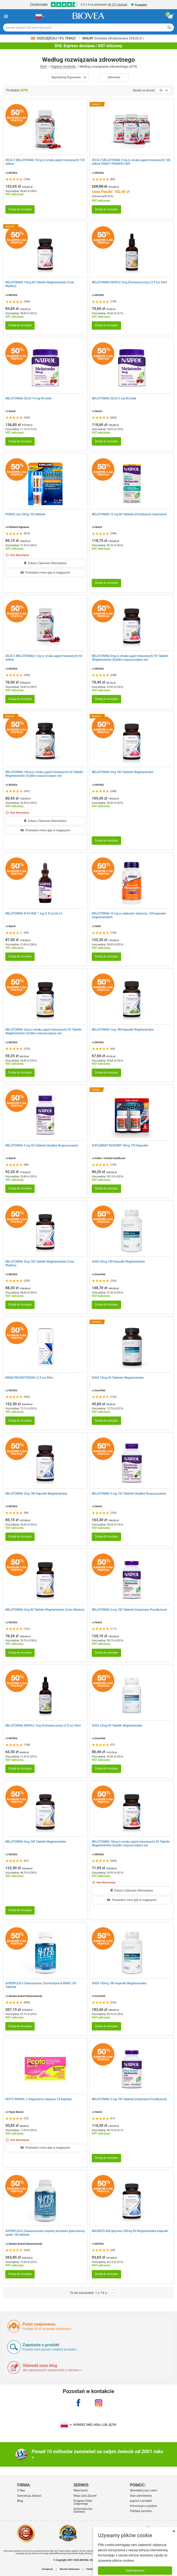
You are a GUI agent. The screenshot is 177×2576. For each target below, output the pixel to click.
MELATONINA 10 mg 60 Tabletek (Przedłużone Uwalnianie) (129, 514)
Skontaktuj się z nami (143, 2490)
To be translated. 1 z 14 (88, 2293)
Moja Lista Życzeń (85, 2495)
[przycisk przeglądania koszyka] (171, 16)
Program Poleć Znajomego (83, 2502)
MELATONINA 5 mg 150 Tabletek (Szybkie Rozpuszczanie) (129, 1493)
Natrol (12, 411)
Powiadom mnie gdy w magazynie (45, 572)
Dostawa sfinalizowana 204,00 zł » (113, 38)
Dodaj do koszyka (20, 209)
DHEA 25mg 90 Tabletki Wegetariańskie (117, 1725)
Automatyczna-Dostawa (83, 2510)
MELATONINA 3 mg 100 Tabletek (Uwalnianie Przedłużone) (129, 2099)
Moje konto (81, 2490)
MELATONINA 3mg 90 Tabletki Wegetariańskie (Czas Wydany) (44, 1609)
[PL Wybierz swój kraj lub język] (40, 16)
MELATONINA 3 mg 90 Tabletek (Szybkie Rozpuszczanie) (41, 1145)
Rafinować (114, 77)
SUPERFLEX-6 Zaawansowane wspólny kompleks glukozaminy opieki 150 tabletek (45, 2232)
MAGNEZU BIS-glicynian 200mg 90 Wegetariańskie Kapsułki (130, 2231)
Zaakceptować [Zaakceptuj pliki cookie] (135, 2570)
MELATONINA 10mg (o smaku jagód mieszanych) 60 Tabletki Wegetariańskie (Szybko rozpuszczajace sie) (44, 773)
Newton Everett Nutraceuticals (25, 1996)
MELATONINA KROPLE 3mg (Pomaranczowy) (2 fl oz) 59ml (129, 282)
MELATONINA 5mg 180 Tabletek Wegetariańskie (122, 772)
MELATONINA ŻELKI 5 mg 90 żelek (114, 398)
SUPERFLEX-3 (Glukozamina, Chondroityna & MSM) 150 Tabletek (40, 1985)
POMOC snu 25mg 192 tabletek (25, 514)
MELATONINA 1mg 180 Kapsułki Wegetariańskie (123, 1029)
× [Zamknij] (174, 2531)
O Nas (21, 2490)
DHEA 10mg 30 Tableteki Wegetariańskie (118, 1377)
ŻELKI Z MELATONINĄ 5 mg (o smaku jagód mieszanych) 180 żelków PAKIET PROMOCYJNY (131, 161)
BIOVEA (13, 172)
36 (163, 90)
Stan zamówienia (141, 2495)
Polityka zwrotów (141, 2511)
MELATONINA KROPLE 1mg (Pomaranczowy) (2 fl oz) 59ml (43, 1725)
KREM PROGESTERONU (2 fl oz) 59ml (29, 1377)
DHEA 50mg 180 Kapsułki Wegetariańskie (118, 1261)
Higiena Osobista (64, 66)
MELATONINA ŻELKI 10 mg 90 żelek (28, 398)
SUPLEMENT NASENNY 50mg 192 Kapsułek (120, 1145)
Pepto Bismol (16, 2112)
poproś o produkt (141, 2500)
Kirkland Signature (19, 527)
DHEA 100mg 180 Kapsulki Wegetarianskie (119, 1983)
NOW (98, 926)
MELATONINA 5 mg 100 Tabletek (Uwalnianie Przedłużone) (129, 1609)
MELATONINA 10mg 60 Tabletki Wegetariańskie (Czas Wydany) (39, 284)
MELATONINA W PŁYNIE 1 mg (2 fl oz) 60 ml (33, 913)
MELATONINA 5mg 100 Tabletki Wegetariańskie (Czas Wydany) (39, 1263)
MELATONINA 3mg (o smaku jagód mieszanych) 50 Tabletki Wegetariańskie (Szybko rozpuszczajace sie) (43, 1031)
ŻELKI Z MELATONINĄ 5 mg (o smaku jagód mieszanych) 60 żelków (43, 657)
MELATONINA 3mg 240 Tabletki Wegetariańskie (35, 1841)
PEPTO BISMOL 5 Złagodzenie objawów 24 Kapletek (38, 2099)
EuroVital (100, 1274)
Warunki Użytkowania (69, 2569)
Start (44, 66)
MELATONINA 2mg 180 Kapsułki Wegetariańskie (36, 1493)
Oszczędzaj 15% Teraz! (54, 38)
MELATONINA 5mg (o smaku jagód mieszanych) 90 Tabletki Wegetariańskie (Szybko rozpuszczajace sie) (130, 657)
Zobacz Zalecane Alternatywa (45, 563)
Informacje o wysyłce (143, 2506)
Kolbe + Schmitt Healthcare (110, 1158)
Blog (20, 2500)
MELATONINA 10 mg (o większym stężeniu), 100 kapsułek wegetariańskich (129, 915)
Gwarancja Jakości (29, 2495)
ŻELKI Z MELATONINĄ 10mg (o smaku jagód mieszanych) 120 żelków (45, 161)
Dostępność (47, 2569)
